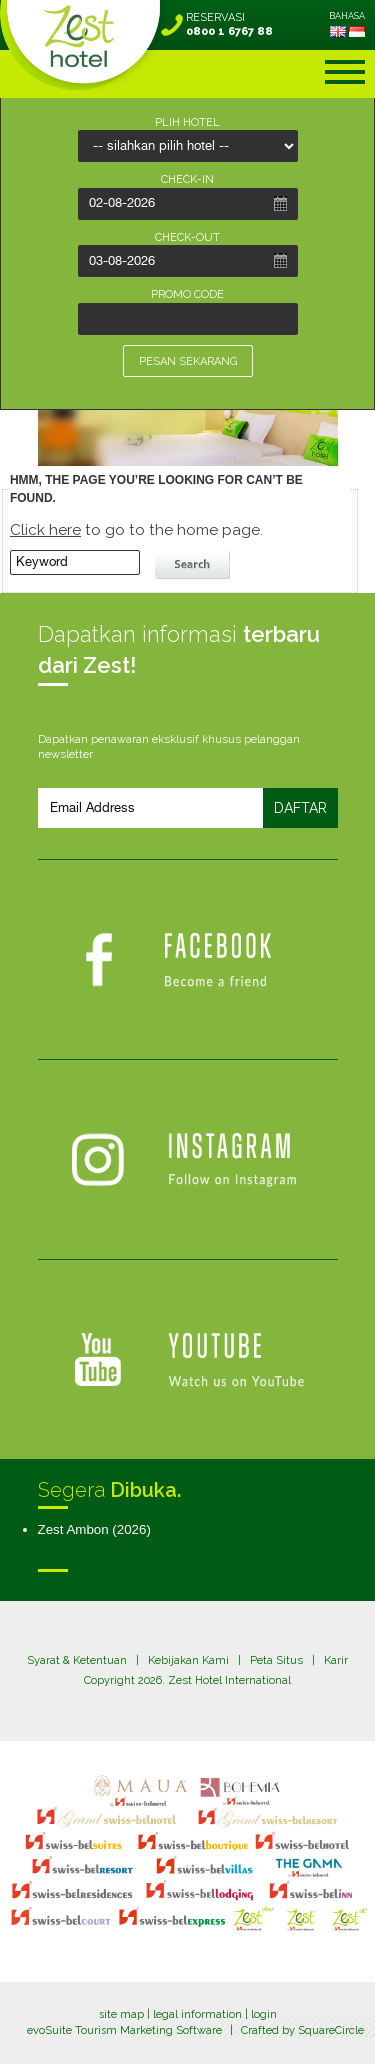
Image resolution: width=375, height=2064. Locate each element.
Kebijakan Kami (188, 1660)
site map (121, 2014)
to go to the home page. (136, 530)
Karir (336, 1660)
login (264, 2014)
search (195, 565)
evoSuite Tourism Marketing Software (124, 2030)
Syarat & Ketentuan (77, 1660)
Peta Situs (276, 1660)
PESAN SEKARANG (188, 361)
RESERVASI (229, 24)
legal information (197, 2014)
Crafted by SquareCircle (302, 2030)
